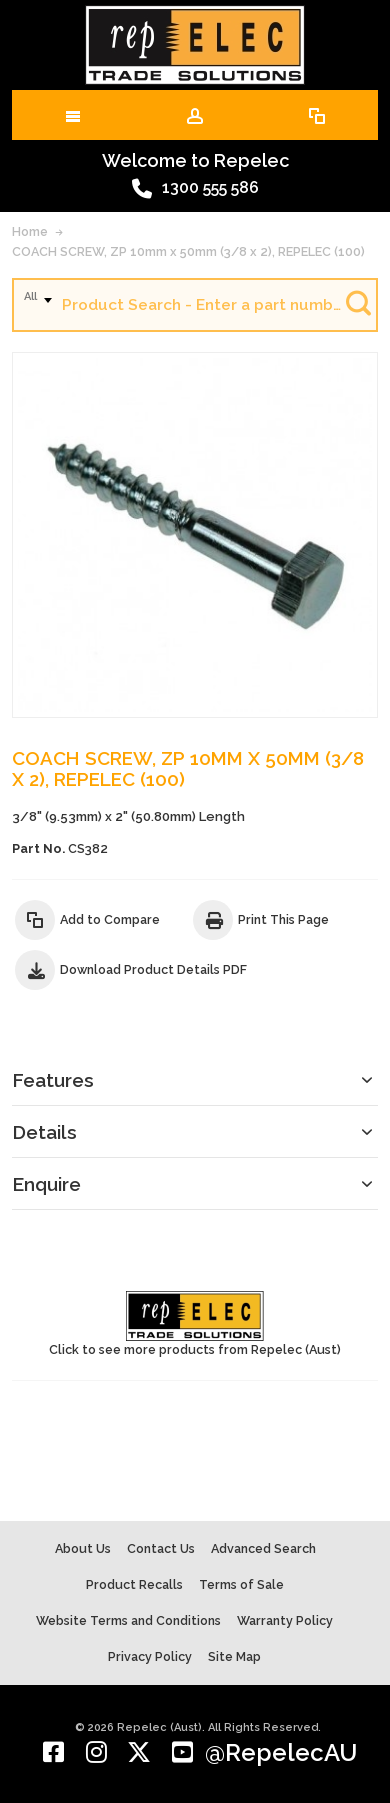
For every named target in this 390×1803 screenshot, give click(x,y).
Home (30, 231)
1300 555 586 (195, 189)
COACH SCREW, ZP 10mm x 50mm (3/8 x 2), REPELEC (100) (188, 251)
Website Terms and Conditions (128, 1620)
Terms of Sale (241, 1584)
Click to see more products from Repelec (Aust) (195, 1324)
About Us (83, 1548)
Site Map (234, 1656)
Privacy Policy (150, 1656)
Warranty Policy (285, 1620)
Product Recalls (134, 1584)
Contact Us (161, 1548)
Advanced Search (263, 1548)
